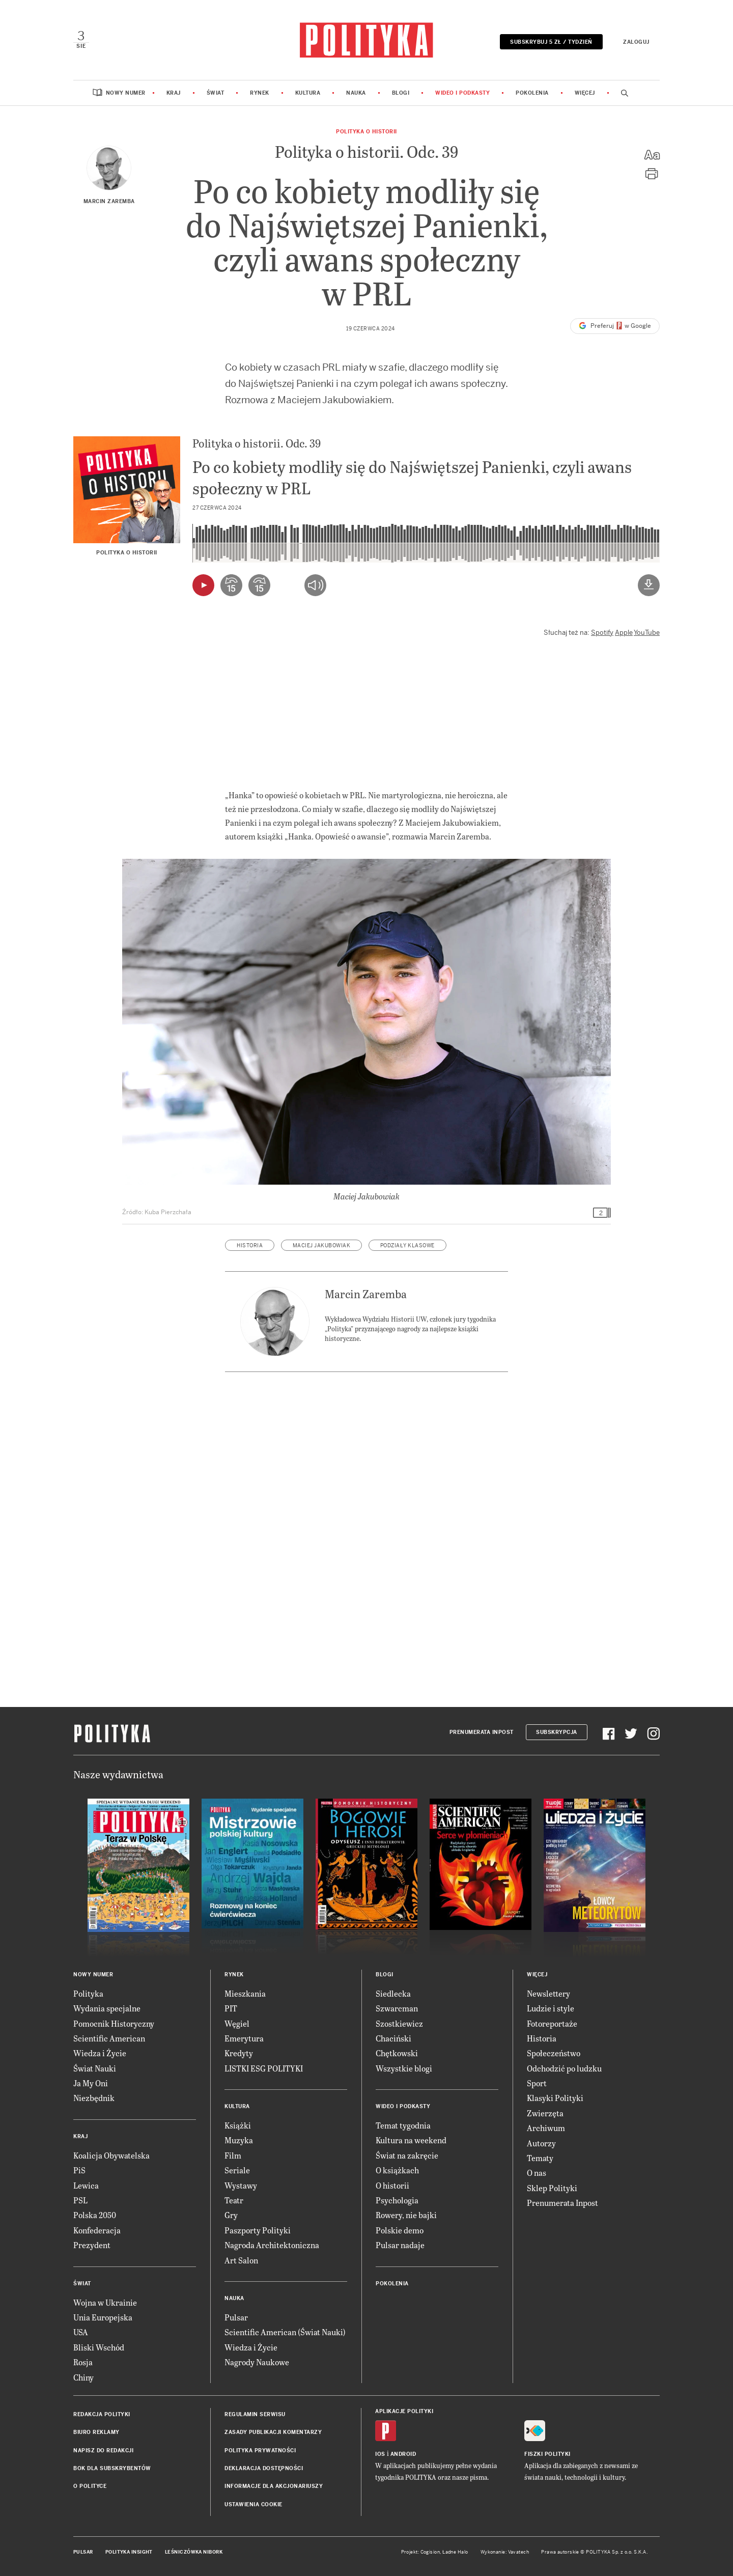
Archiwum (546, 2128)
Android (403, 2454)
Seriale (237, 2170)
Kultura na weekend (411, 2140)
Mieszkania (245, 1993)
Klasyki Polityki (555, 2098)
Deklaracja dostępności (263, 2468)
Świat (215, 93)
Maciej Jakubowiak (322, 1245)
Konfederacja (97, 2230)
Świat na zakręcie (407, 2155)
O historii (392, 2185)
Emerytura (244, 2038)
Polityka (88, 1993)
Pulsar (236, 2317)
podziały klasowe (407, 1245)
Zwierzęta (545, 2113)
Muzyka (238, 2140)
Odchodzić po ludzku (564, 2068)
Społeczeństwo (553, 2053)
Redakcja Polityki (101, 2414)
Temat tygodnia (403, 2125)
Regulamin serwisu (255, 2414)
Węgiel (236, 2023)
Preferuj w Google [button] (615, 326)
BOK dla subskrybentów (112, 2468)
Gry (231, 2215)
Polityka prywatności (260, 2450)
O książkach (397, 2170)
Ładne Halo (455, 2552)
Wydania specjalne (106, 2008)
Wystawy (240, 2185)
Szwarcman (397, 2008)
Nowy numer (126, 93)
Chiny (83, 2377)
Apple (624, 632)
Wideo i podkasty (462, 93)
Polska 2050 (94, 2215)
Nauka (356, 93)
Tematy (540, 2158)
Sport (537, 2083)
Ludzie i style (550, 2008)
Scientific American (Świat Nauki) (285, 2332)
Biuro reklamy (96, 2432)
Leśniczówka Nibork (193, 2552)
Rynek (259, 93)
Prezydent (91, 2245)
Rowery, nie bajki (406, 2215)
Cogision (430, 2552)
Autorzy (541, 2143)
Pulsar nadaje (400, 2245)
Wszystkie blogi (404, 2068)
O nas (536, 2172)
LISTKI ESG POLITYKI (263, 2068)
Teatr (233, 2200)
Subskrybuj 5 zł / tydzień (551, 42)
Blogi (401, 93)
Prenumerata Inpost (481, 1732)
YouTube (647, 632)
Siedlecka (393, 1993)
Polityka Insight (129, 2552)
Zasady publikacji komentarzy (273, 2432)
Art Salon (241, 2260)
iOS (380, 2454)
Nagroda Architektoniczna (271, 2245)
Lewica (86, 2185)
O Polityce (89, 2486)
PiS (79, 2170)
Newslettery (548, 1993)
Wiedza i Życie (99, 2053)
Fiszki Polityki (547, 2454)
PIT (230, 2008)
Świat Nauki (94, 2068)
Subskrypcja (556, 1732)
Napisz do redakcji (103, 2450)
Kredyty (238, 2053)
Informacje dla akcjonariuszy (273, 2486)
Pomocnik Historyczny (113, 2023)
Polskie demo (400, 2230)
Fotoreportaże (552, 2023)
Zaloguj (636, 42)
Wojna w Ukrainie (105, 2302)
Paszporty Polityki (257, 2230)
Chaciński (393, 2038)
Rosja (83, 2362)
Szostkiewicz (399, 2023)
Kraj (173, 93)
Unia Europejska (102, 2317)
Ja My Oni (90, 2083)
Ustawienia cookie (253, 2504)
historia (250, 1245)
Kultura (308, 93)
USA (80, 2332)
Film (232, 2155)
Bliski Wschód (98, 2347)
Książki (237, 2125)
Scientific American (109, 2038)
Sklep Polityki (552, 2188)
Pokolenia (532, 93)
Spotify (602, 632)
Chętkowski (397, 2053)
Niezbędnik (94, 2098)
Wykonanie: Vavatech (505, 2552)
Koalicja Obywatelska (111, 2155)
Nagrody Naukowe (256, 2362)
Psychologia (397, 2200)
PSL (80, 2200)
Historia (541, 2038)
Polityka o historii (366, 131)
